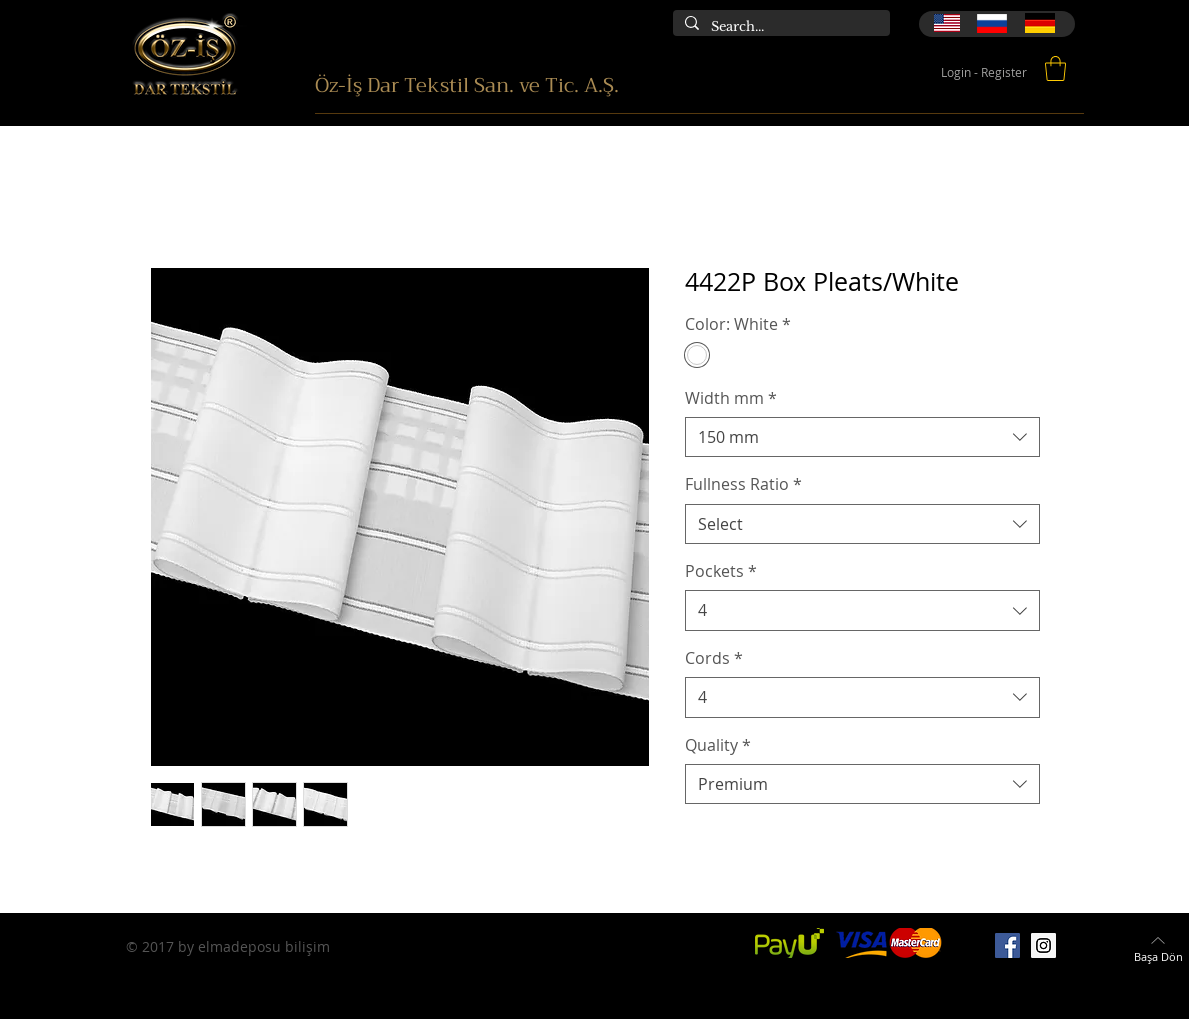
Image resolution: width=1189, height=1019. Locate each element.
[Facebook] (1007, 945)
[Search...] (779, 27)
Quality (718, 745)
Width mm (731, 398)
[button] (1055, 68)
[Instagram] (1043, 945)
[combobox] (862, 437)
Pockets (721, 571)
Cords (714, 658)
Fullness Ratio (743, 484)
